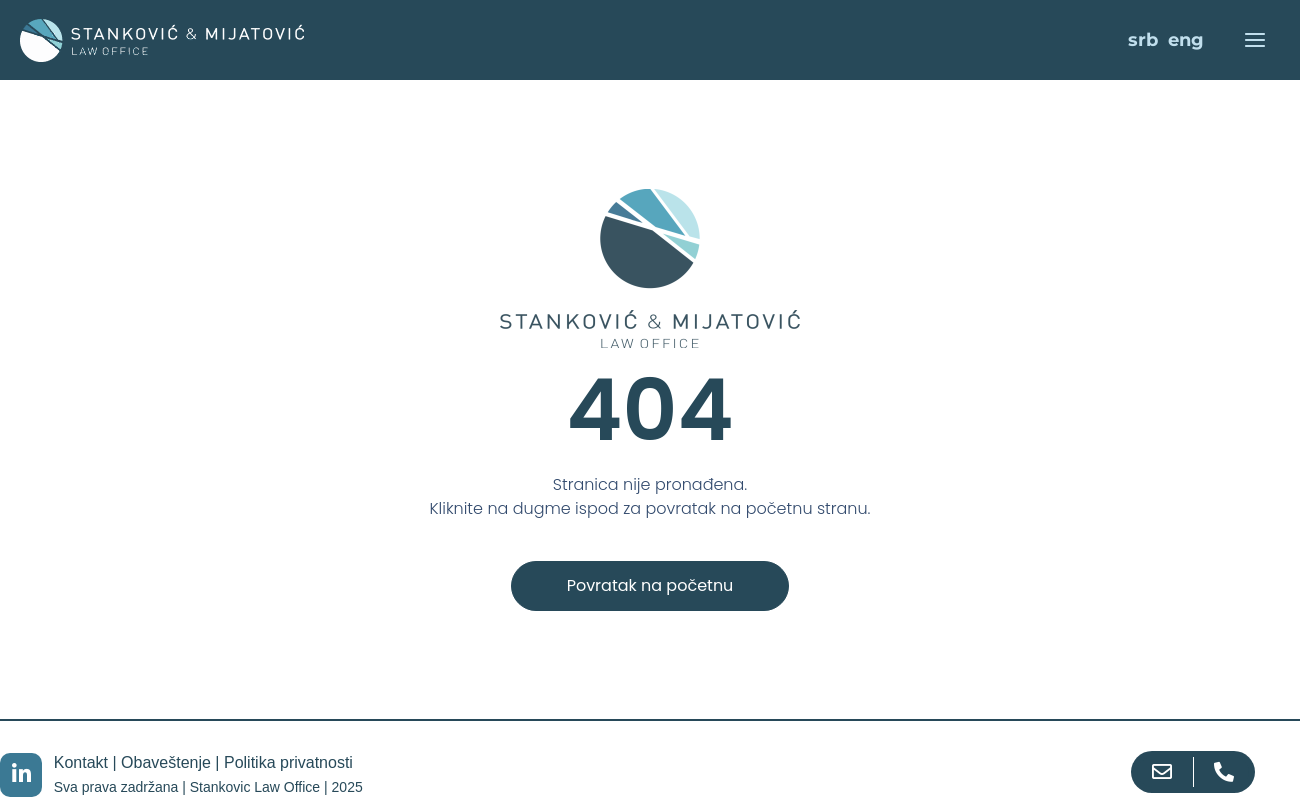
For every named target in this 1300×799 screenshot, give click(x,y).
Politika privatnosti (288, 762)
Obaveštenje (166, 762)
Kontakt (81, 762)
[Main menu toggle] (1254, 40)
